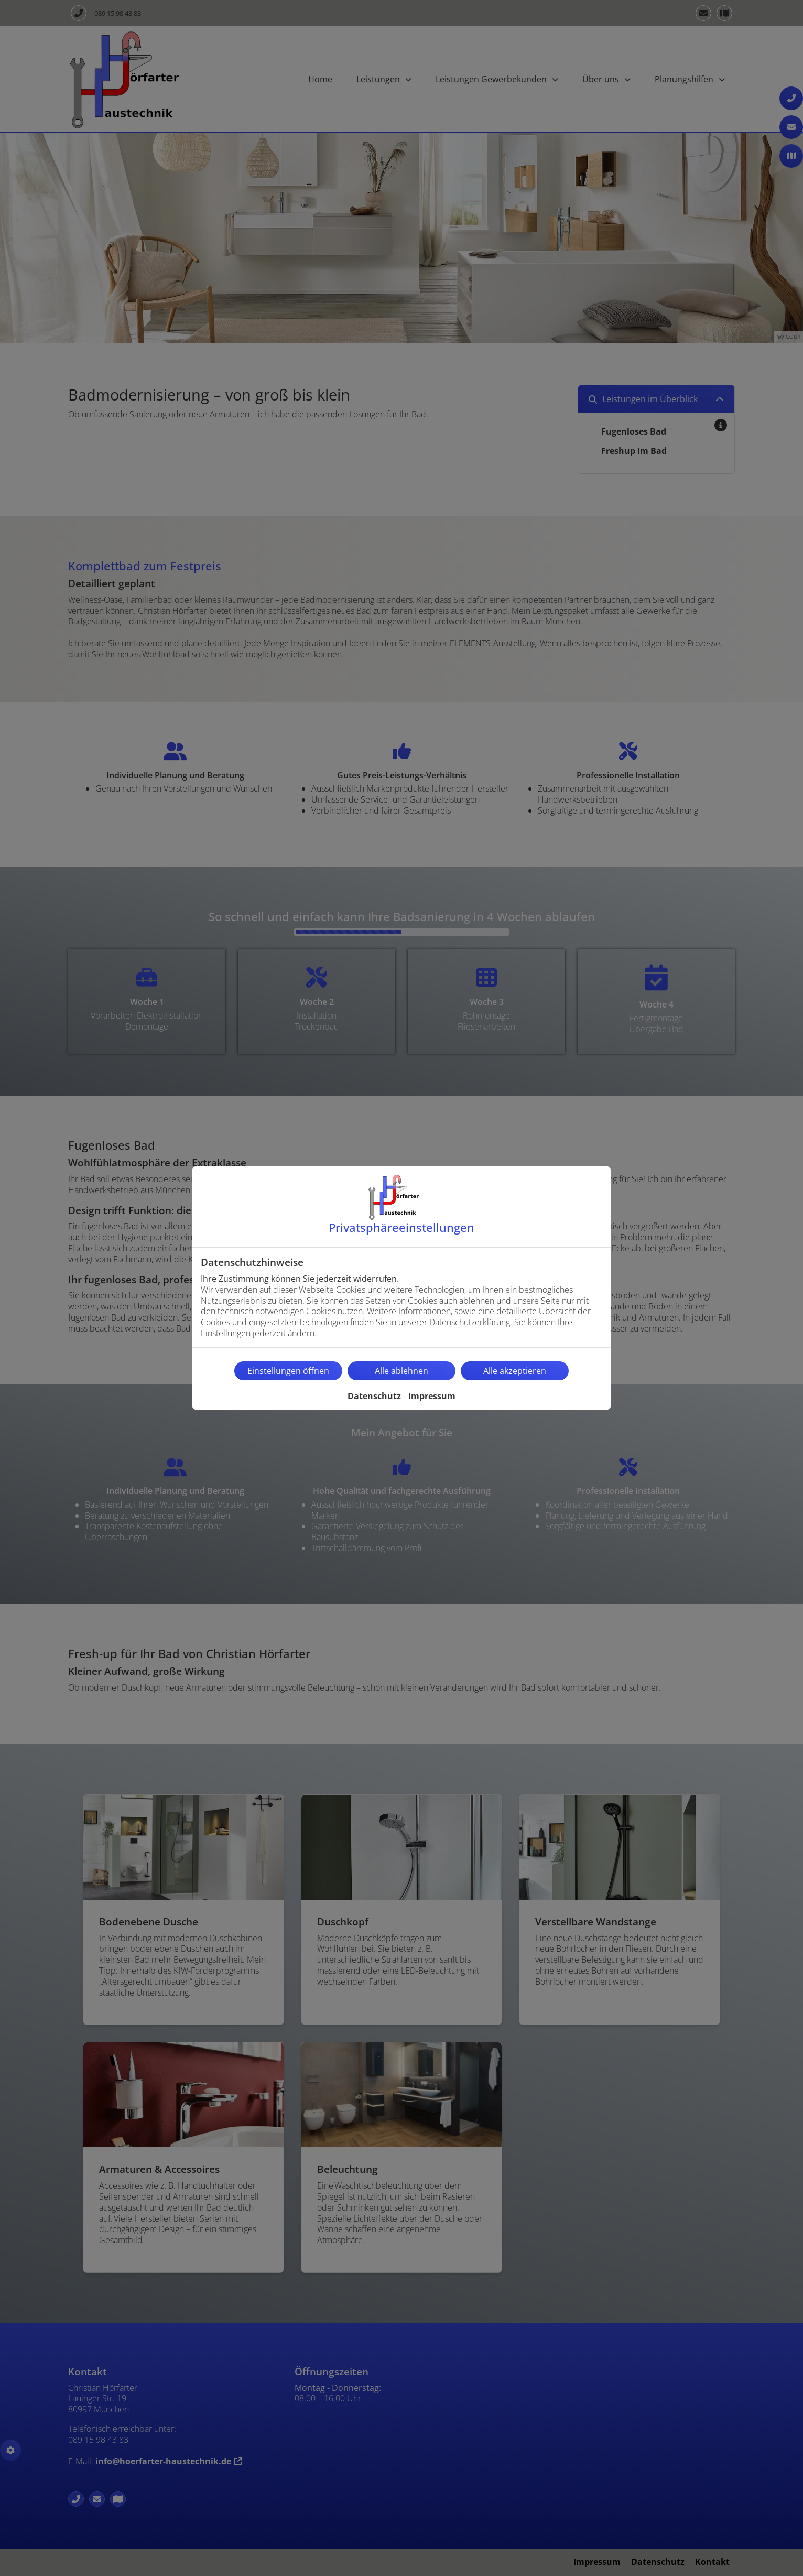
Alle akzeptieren (514, 1371)
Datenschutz (374, 1396)
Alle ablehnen (401, 1371)
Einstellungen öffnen (288, 1371)
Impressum (431, 1396)
